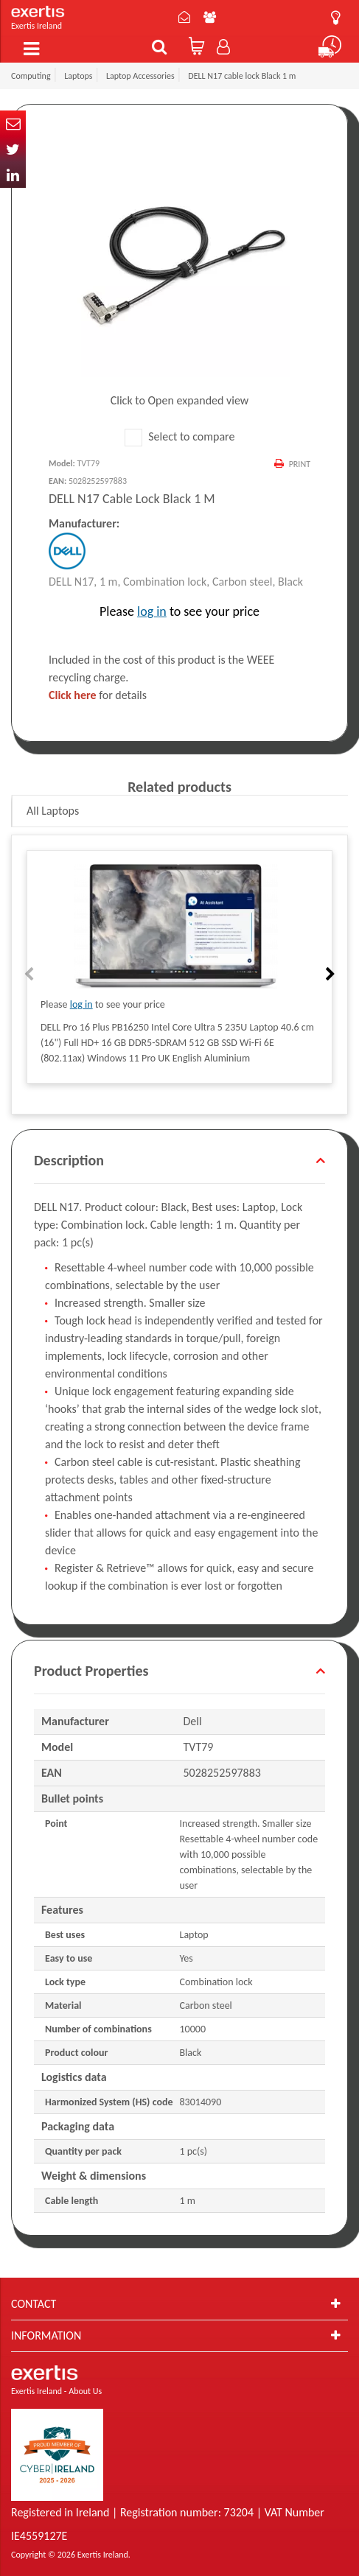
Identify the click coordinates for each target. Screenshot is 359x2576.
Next (329, 975)
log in (152, 611)
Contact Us (184, 17)
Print (299, 464)
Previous (30, 975)
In (13, 175)
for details (98, 695)
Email (13, 123)
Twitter (13, 149)
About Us (209, 17)
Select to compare (180, 436)
